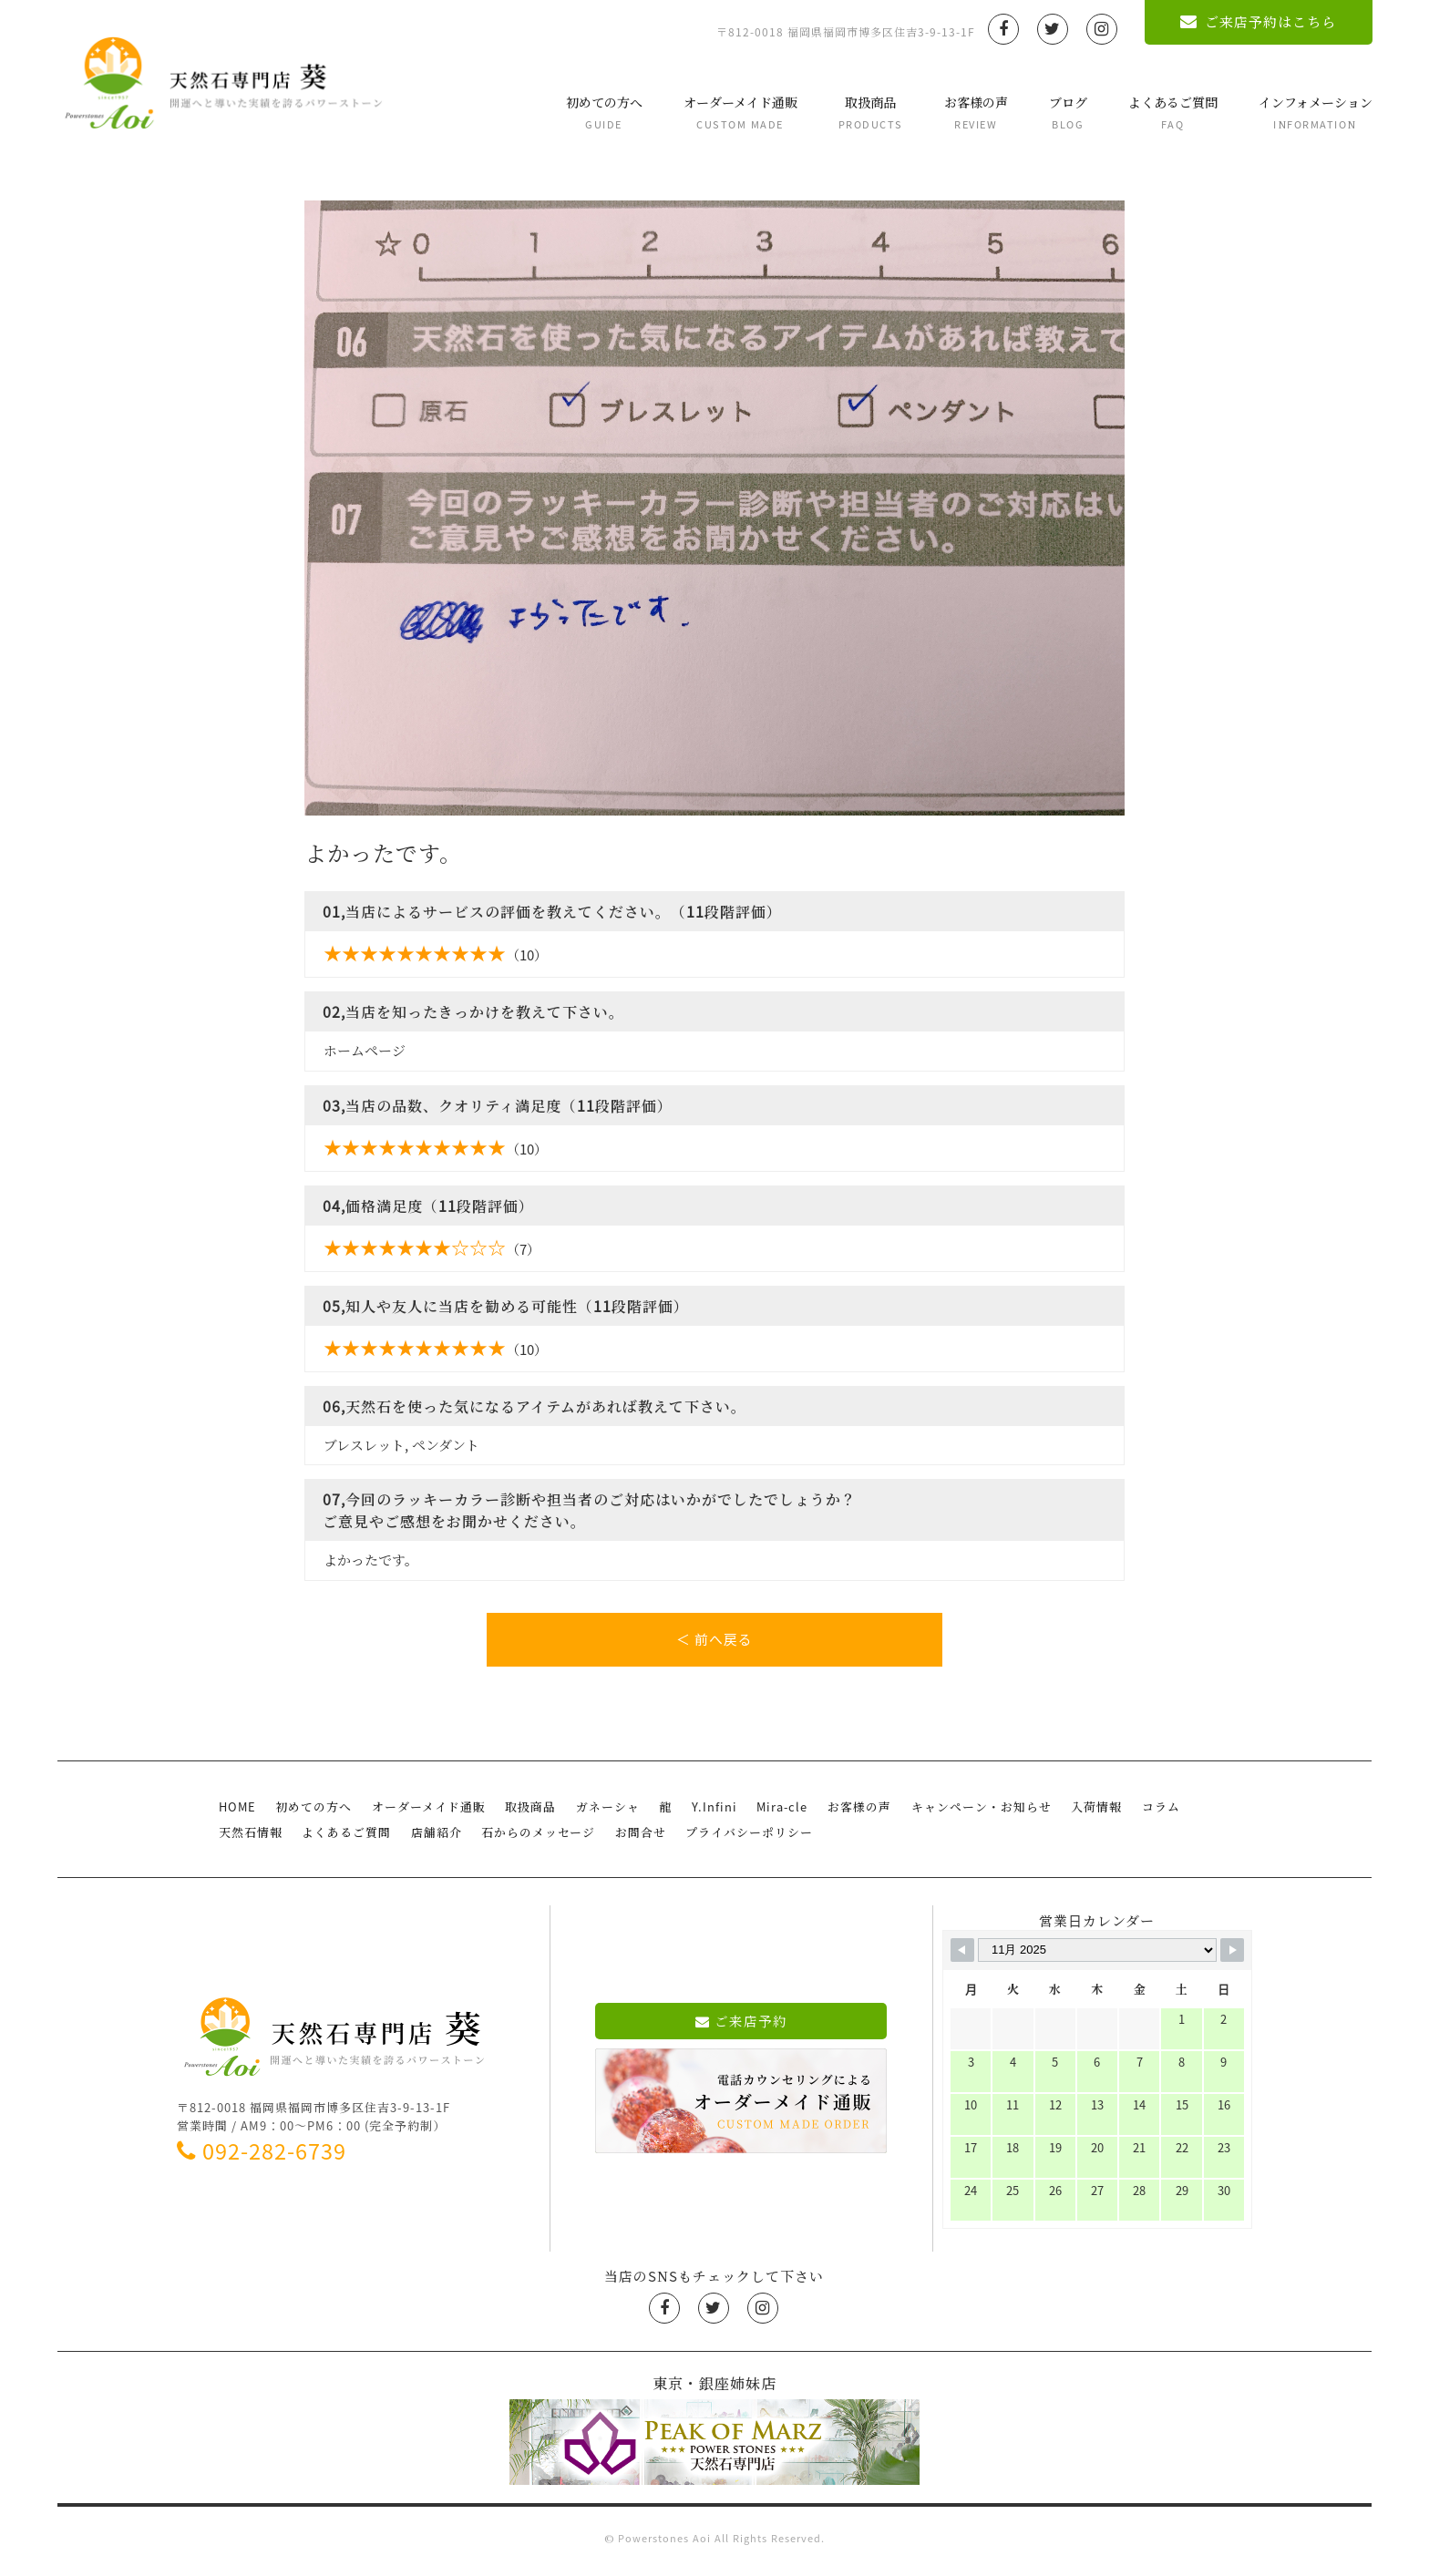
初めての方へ (603, 112)
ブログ (1067, 112)
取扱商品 (870, 112)
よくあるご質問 (1172, 112)
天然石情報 (250, 1838)
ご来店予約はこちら (1258, 22)
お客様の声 (975, 112)
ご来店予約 (741, 2027)
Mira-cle (773, 1813)
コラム (1147, 1813)
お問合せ (634, 1838)
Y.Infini (706, 1813)
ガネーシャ (602, 1813)
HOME (237, 1813)
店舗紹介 (432, 1838)
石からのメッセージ (534, 1838)
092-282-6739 (261, 2156)
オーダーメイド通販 (740, 112)
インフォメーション (1315, 112)
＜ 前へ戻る (714, 1640)
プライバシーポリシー (742, 1838)
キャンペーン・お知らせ (970, 1813)
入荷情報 (1084, 1813)
